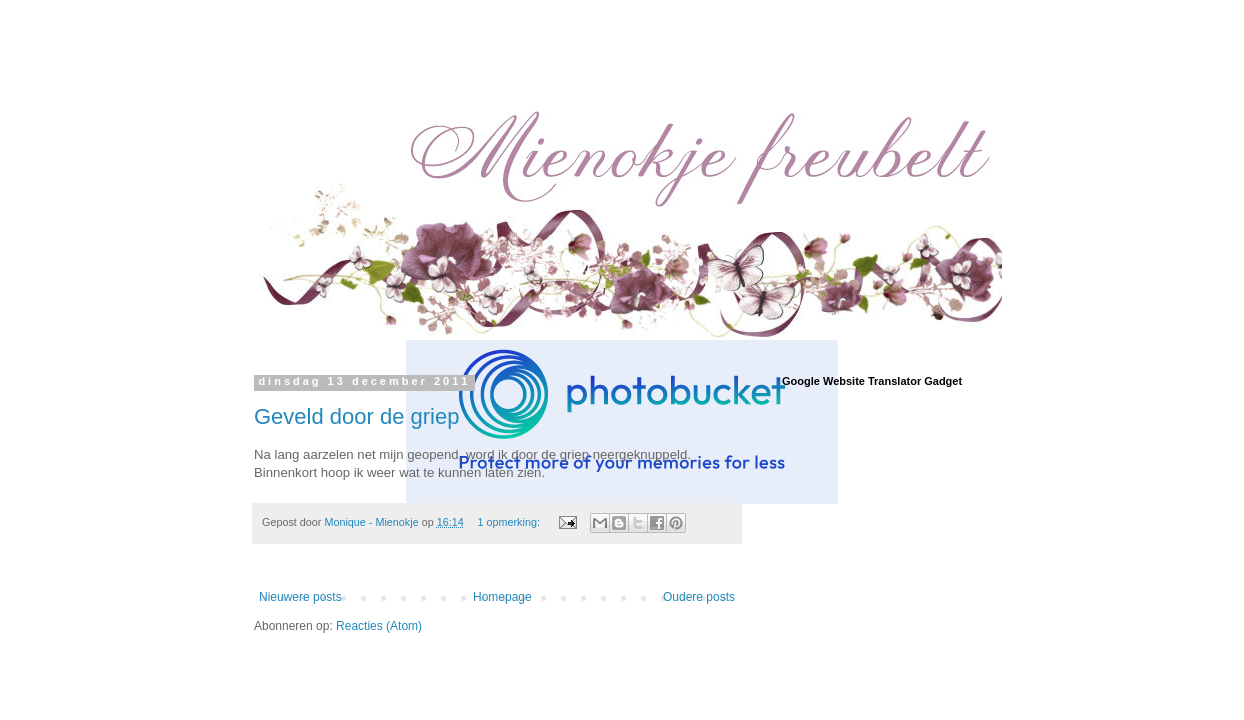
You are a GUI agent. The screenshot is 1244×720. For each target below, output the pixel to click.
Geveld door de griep (356, 416)
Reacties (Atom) (379, 626)
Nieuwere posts (300, 597)
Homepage (502, 597)
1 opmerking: (510, 522)
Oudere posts (699, 597)
